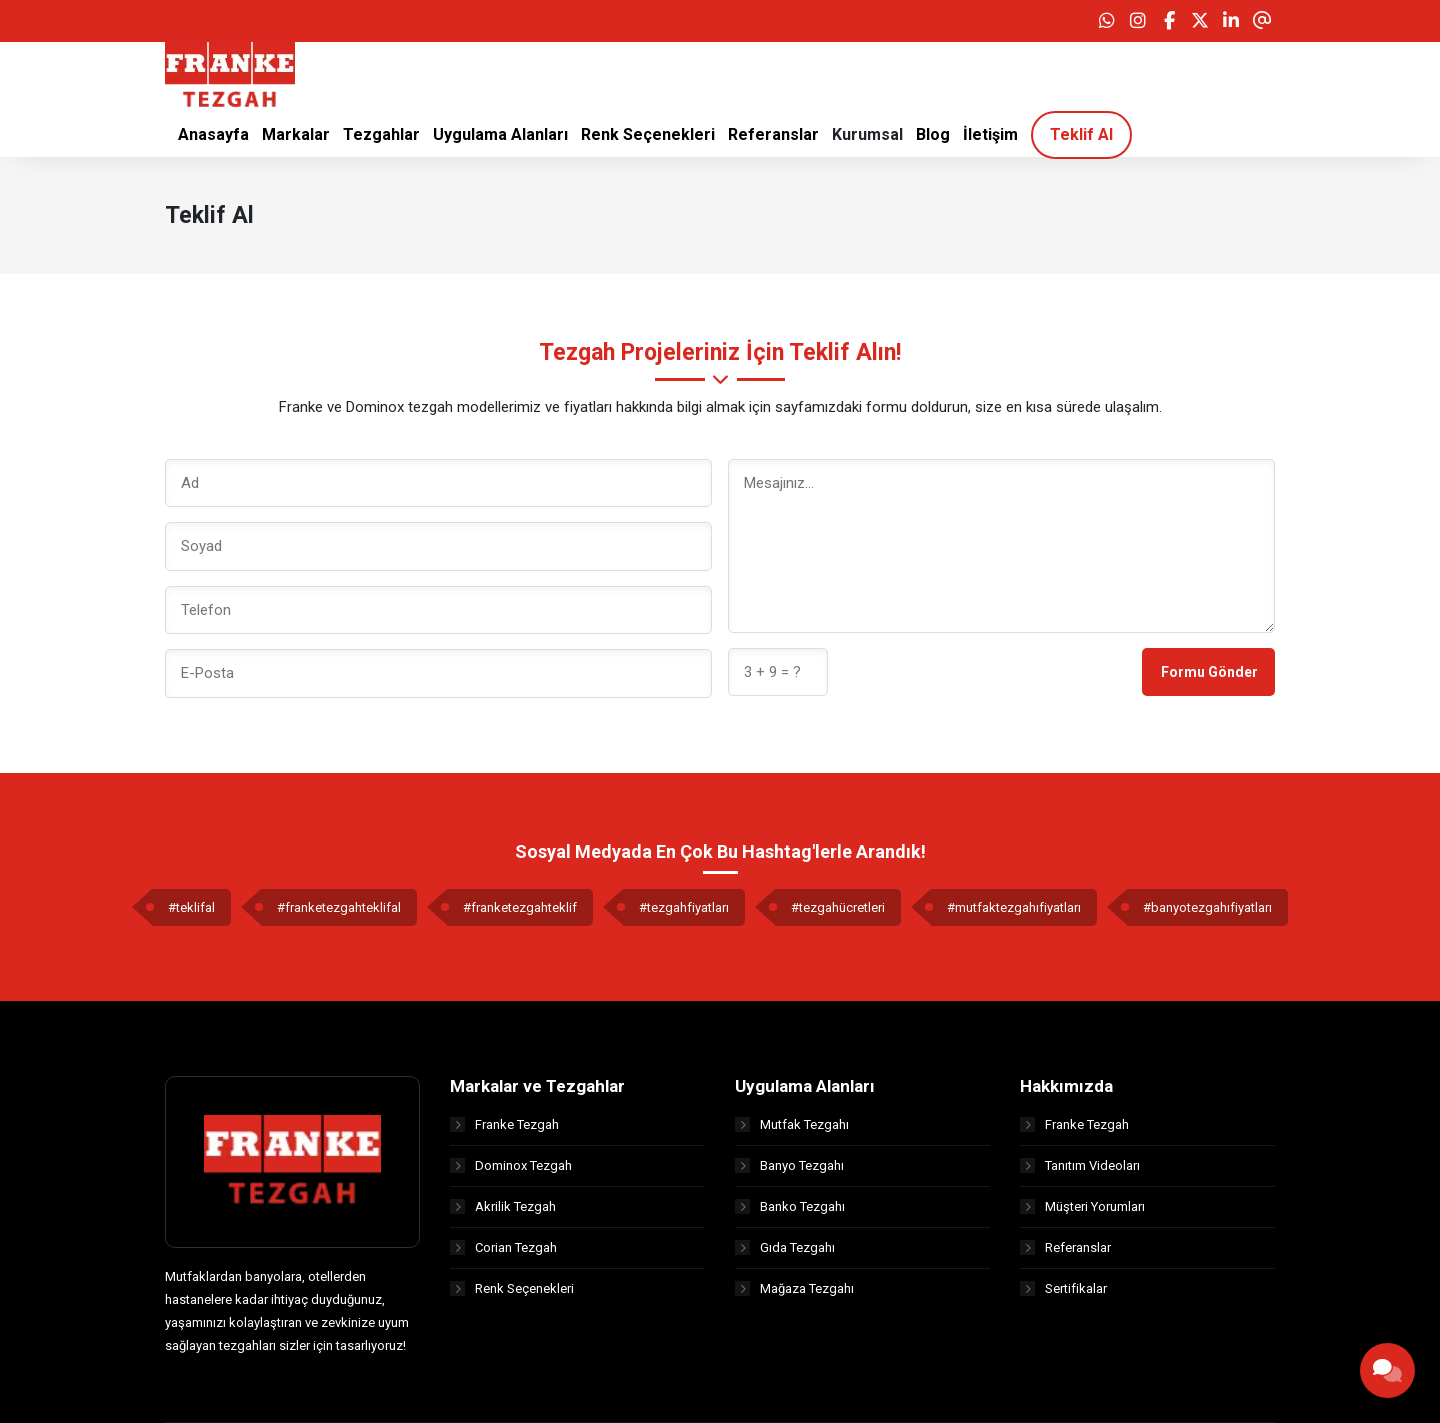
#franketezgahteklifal (339, 907)
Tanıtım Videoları (1080, 1165)
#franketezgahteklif (520, 907)
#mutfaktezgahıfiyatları (1014, 907)
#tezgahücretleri (838, 907)
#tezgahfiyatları (684, 907)
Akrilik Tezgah (503, 1206)
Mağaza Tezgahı (794, 1288)
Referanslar (1065, 1247)
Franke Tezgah (504, 1124)
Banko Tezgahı (790, 1206)
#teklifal (191, 907)
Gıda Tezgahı (785, 1247)
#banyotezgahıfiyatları (1207, 907)
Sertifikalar (1063, 1288)
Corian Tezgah (503, 1247)
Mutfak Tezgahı (792, 1124)
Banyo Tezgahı (789, 1165)
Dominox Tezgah (511, 1165)
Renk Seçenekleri (512, 1288)
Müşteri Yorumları (1082, 1206)
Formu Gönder (1209, 672)
